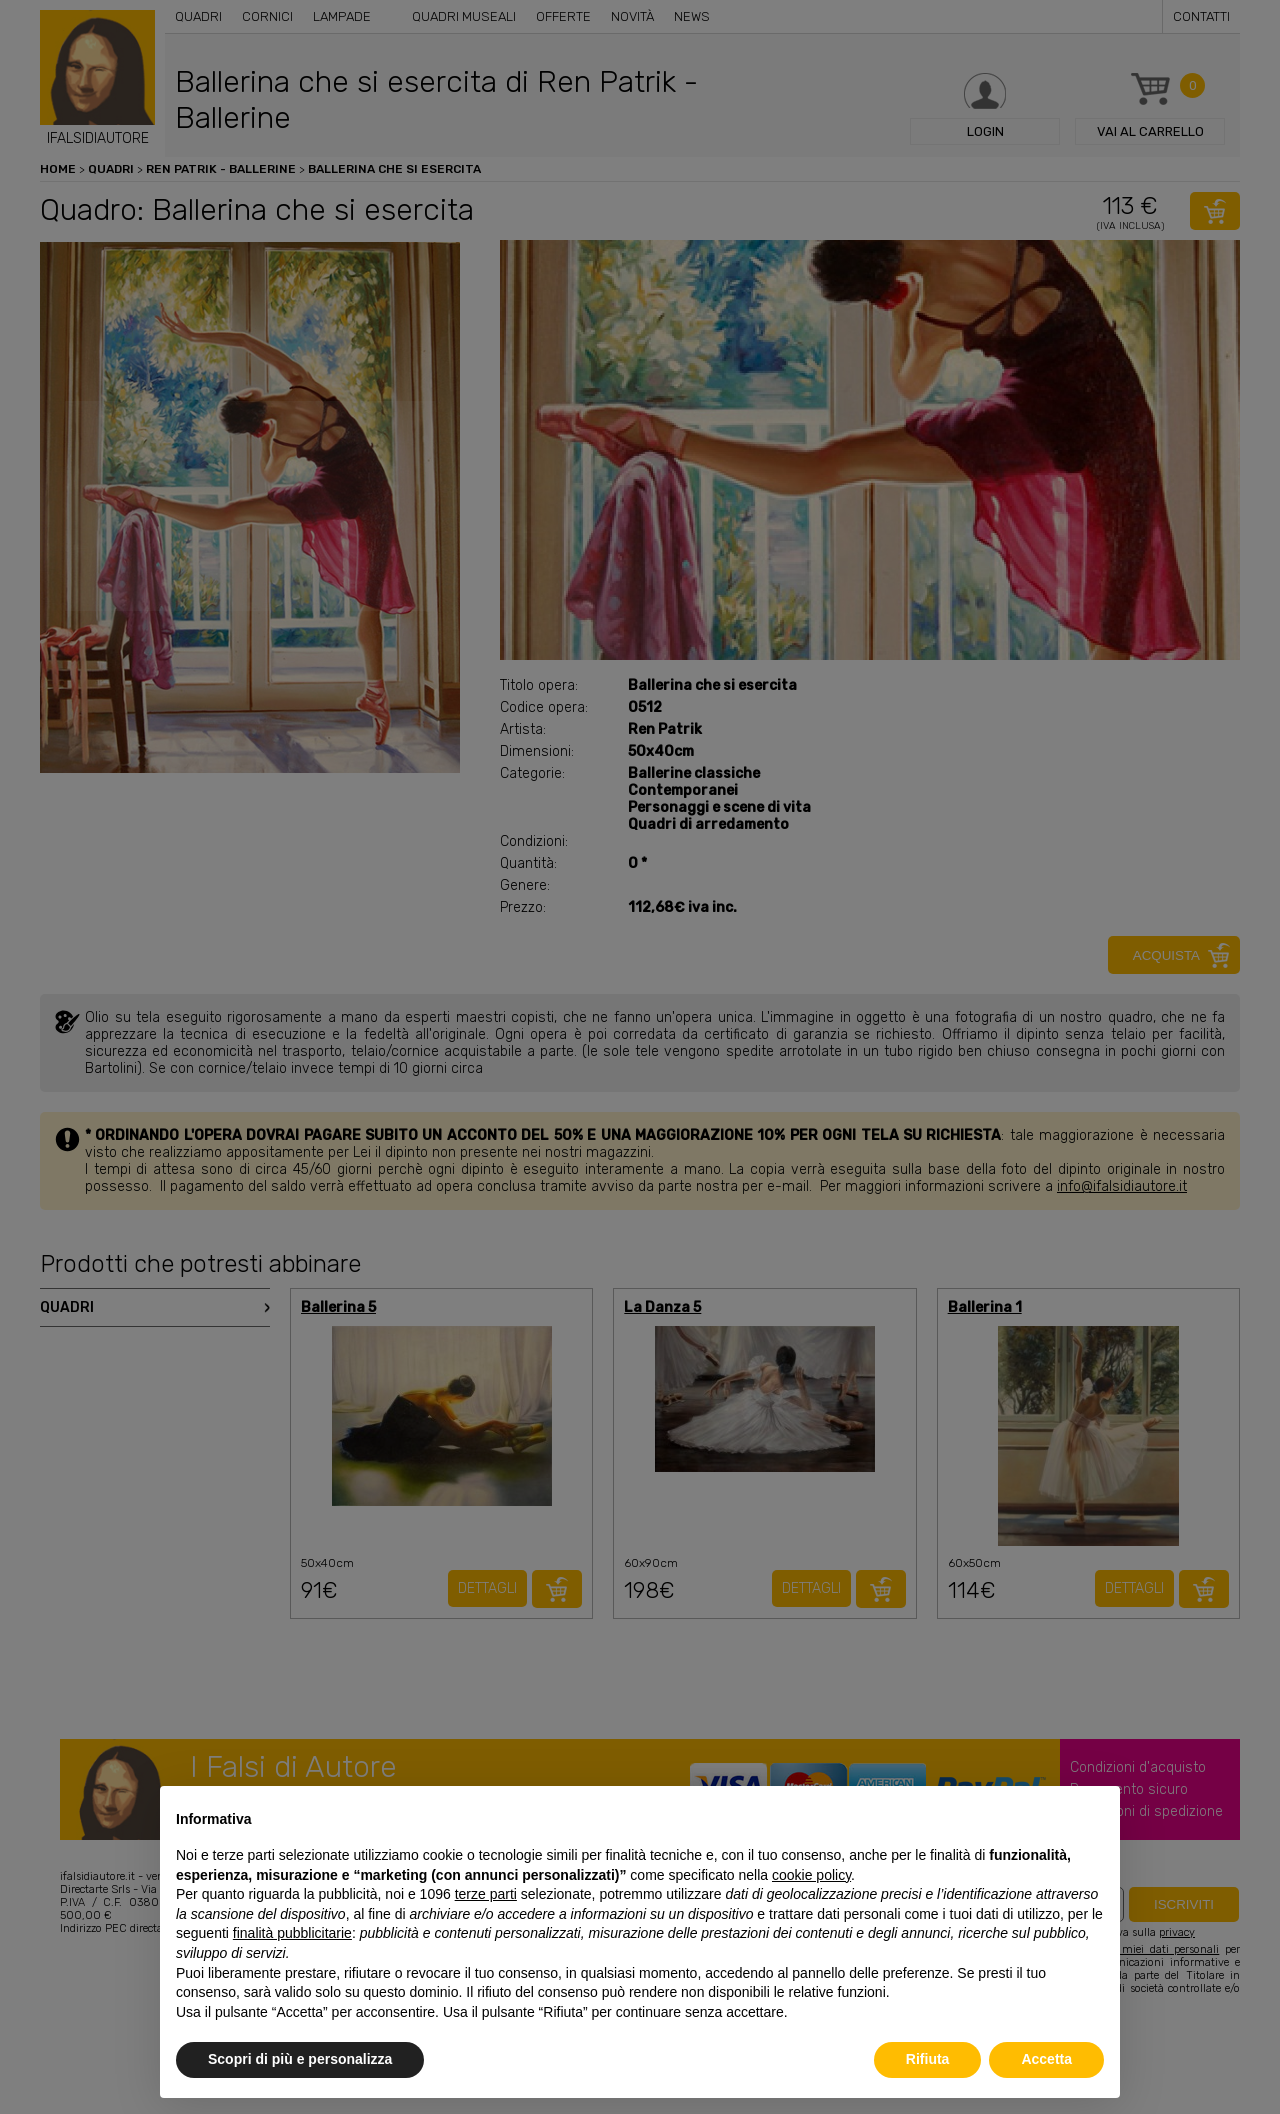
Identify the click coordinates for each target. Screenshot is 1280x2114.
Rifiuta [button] (928, 2059)
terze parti (486, 1894)
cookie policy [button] (811, 1875)
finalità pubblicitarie (292, 1933)
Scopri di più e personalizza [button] (300, 2059)
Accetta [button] (1046, 2059)
